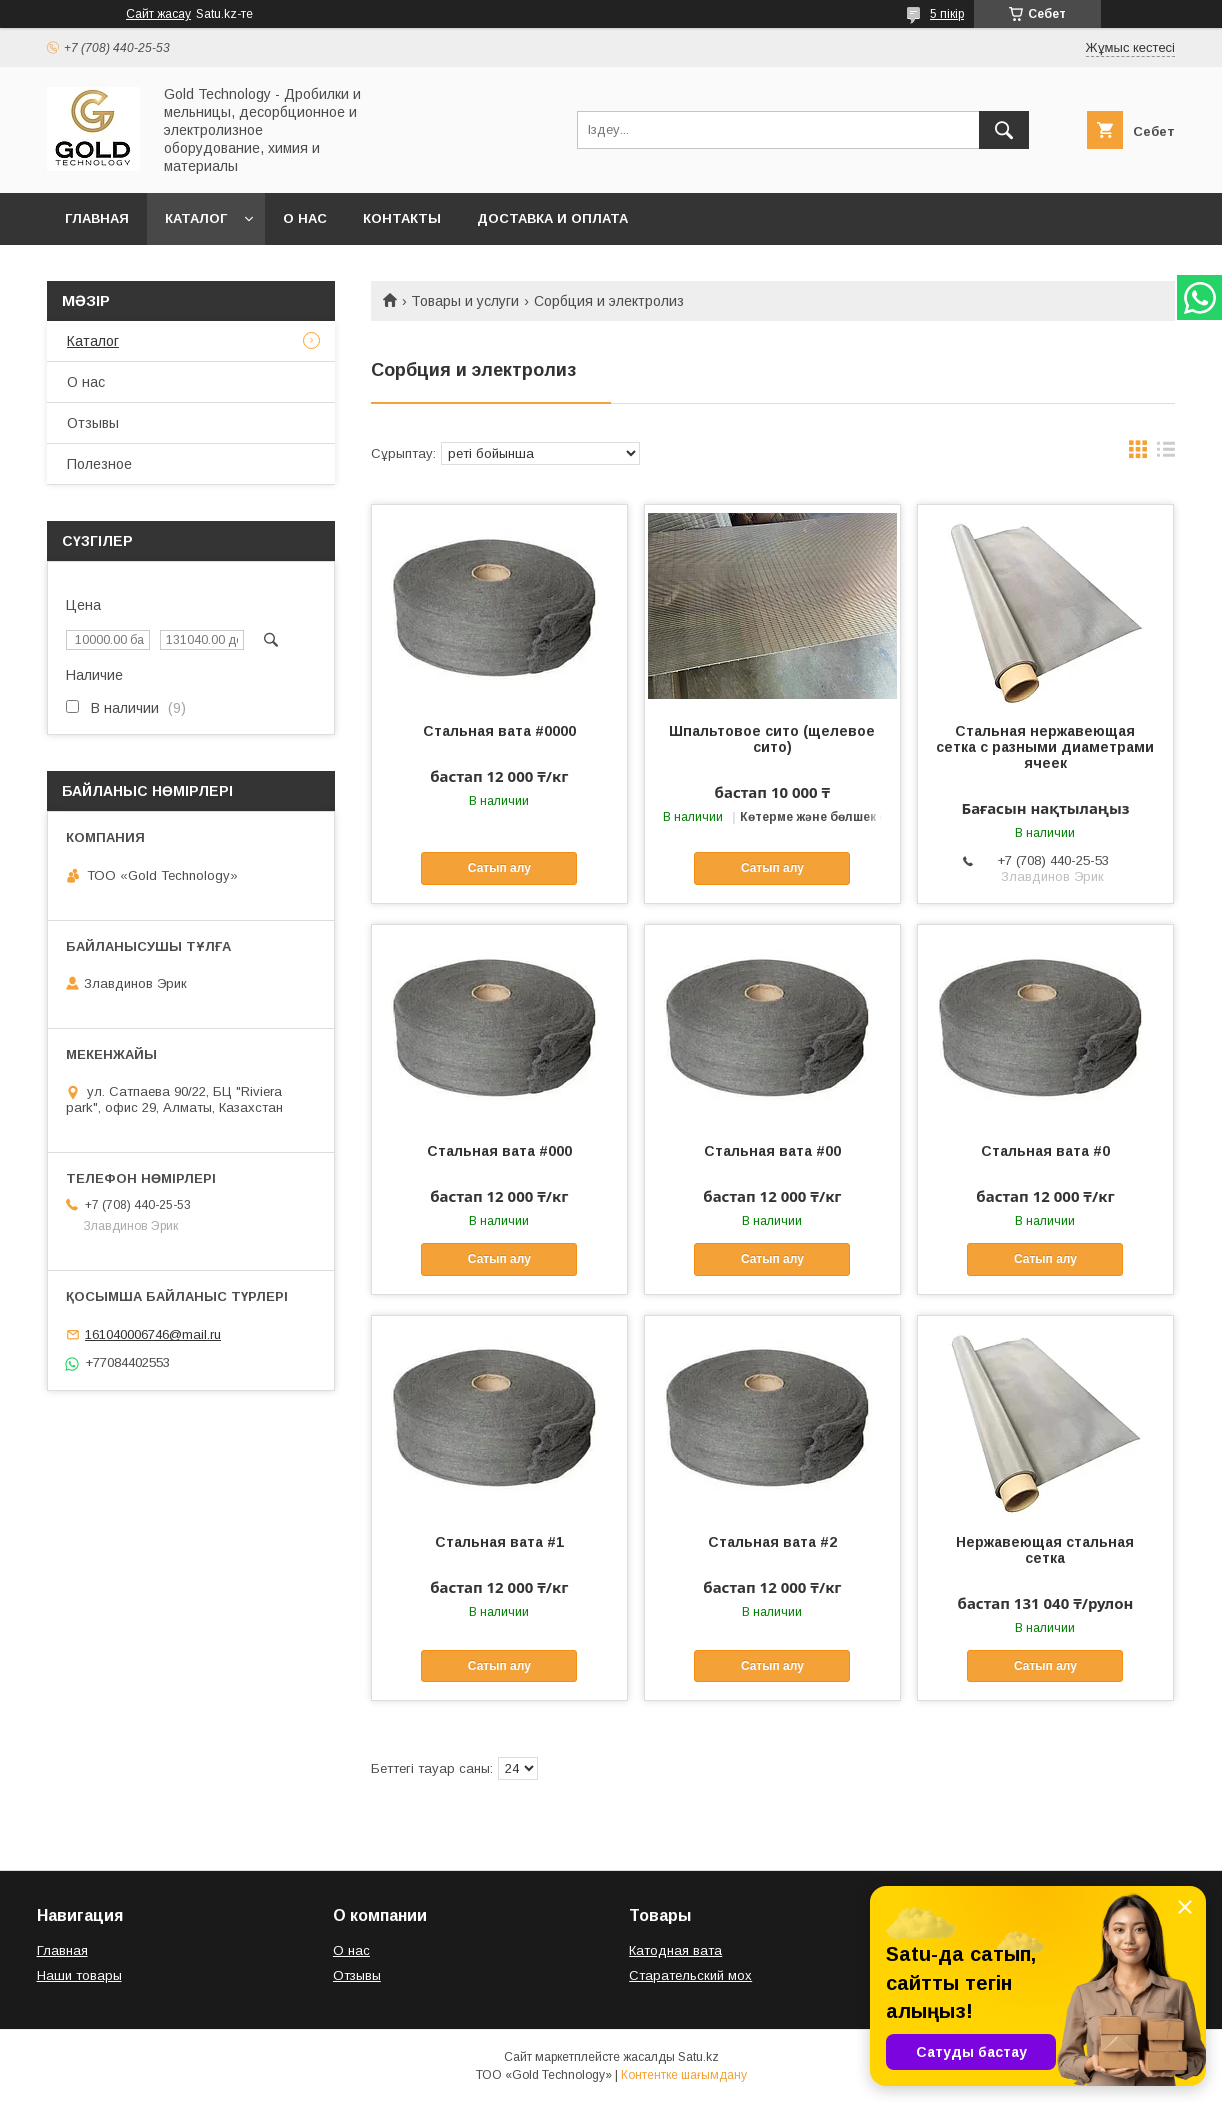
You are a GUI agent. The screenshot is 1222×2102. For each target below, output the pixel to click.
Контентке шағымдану (684, 2075)
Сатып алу (499, 868)
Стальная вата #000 (499, 1151)
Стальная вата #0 (1045, 1151)
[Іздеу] (1004, 130)
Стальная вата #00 (772, 1151)
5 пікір (947, 14)
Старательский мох (690, 1975)
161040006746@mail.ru (153, 1334)
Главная (97, 218)
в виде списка (1166, 454)
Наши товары (79, 1975)
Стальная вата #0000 (499, 731)
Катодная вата (675, 1950)
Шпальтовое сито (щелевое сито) (772, 739)
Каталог (196, 218)
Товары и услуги (465, 301)
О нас (305, 218)
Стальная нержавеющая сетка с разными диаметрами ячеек (1045, 747)
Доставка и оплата (552, 218)
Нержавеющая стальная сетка (1045, 1550)
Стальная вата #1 (499, 1542)
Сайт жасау (158, 14)
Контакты (402, 218)
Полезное (99, 464)
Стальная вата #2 (772, 1542)
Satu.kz (698, 2057)
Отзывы (93, 423)
